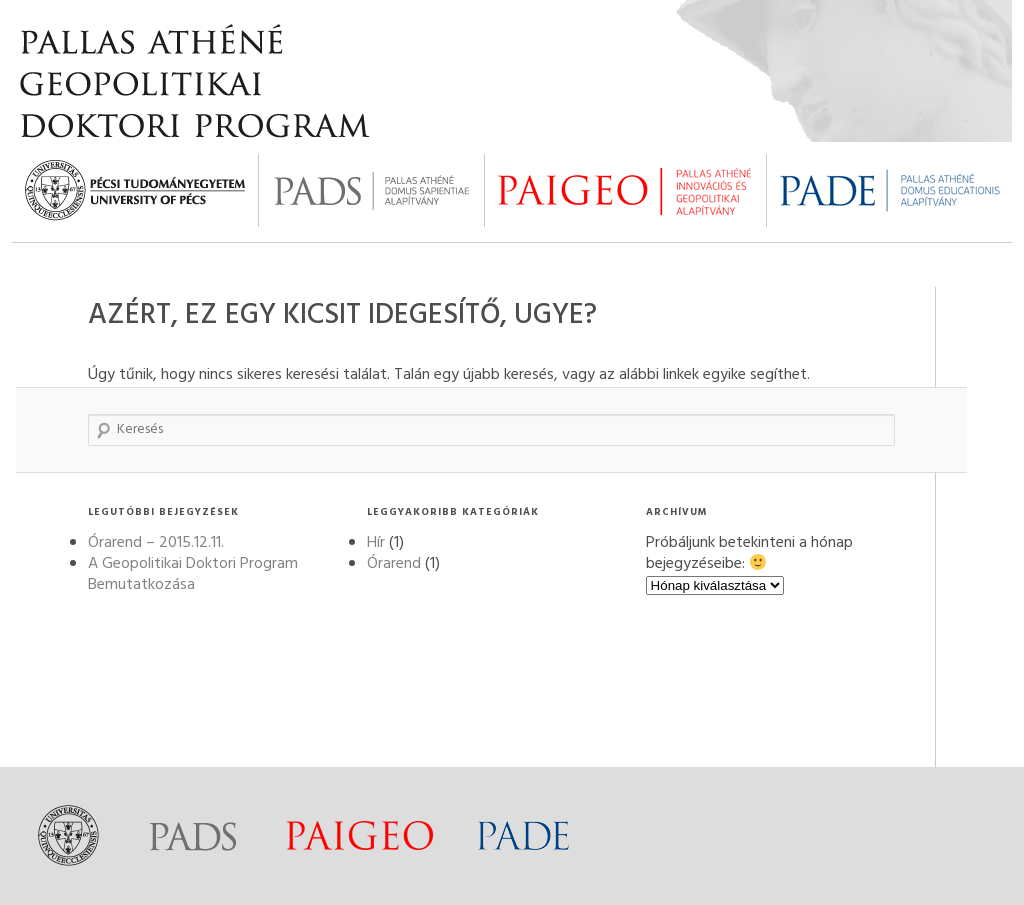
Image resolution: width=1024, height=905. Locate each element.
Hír (376, 543)
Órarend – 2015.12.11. (156, 543)
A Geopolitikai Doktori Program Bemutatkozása (193, 574)
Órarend (394, 564)
